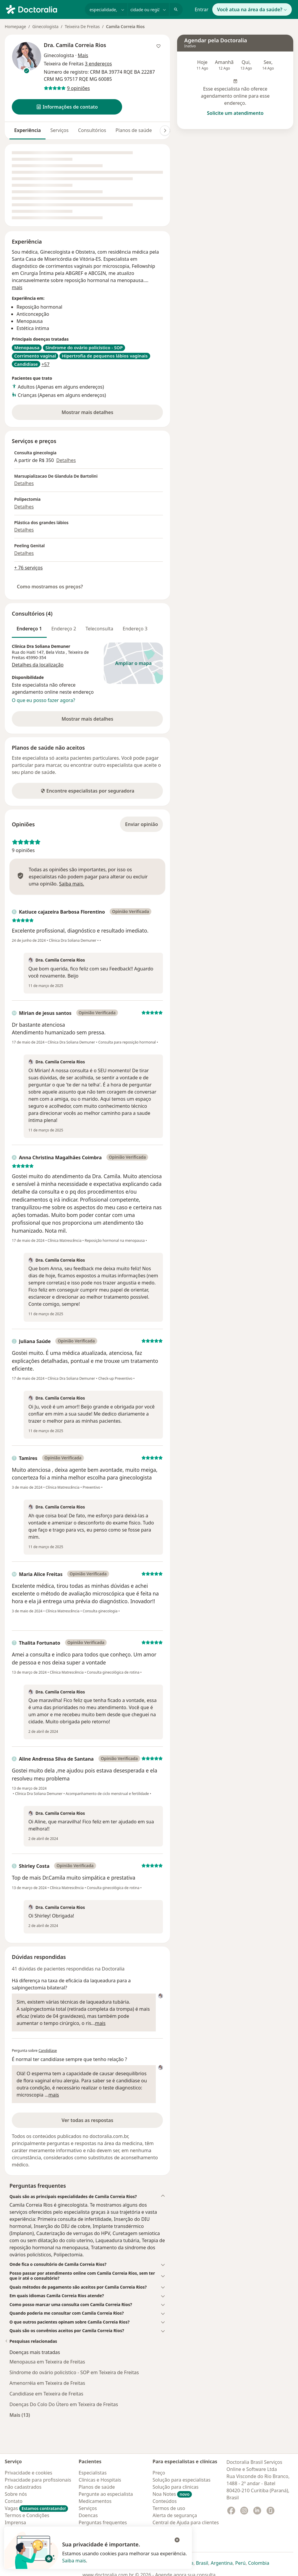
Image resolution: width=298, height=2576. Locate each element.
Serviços (59, 130)
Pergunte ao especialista (106, 2494)
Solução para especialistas (181, 2480)
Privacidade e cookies (28, 2472)
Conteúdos (165, 2501)
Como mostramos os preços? (50, 586)
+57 (45, 364)
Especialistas (93, 2472)
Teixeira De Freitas (82, 26)
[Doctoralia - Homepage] (43, 9)
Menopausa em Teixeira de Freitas (47, 2361)
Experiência (27, 130)
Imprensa (15, 2522)
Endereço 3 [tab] (135, 628)
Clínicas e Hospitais (100, 2480)
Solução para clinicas (176, 2487)
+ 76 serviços (28, 567)
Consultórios (92, 130)
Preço (159, 2472)
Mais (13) (19, 2414)
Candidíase (47, 2050)
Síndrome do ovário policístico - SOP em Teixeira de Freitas (74, 2372)
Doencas (88, 2515)
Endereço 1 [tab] (29, 628)
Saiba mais (74, 2560)
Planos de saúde (134, 130)
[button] (67, 107)
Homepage (15, 26)
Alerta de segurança (175, 2515)
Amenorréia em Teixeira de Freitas (47, 2383)
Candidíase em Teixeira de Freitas (46, 2393)
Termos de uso (169, 2508)
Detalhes (66, 460)
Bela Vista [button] (56, 652)
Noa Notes (172, 2494)
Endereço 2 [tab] (63, 628)
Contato (13, 2501)
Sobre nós (16, 2494)
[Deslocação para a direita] (165, 130)
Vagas (36, 2508)
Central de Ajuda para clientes (186, 2522)
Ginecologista (45, 26)
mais (17, 287)
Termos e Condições (27, 2515)
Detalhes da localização (38, 664)
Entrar (201, 9)
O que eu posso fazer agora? (43, 700)
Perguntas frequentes (103, 2522)
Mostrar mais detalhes (96, 414)
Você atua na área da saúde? (252, 9)
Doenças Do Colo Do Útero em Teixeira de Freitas (63, 2404)
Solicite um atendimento (235, 113)
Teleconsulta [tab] (99, 628)
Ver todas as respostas (87, 2120)
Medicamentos (95, 2501)
